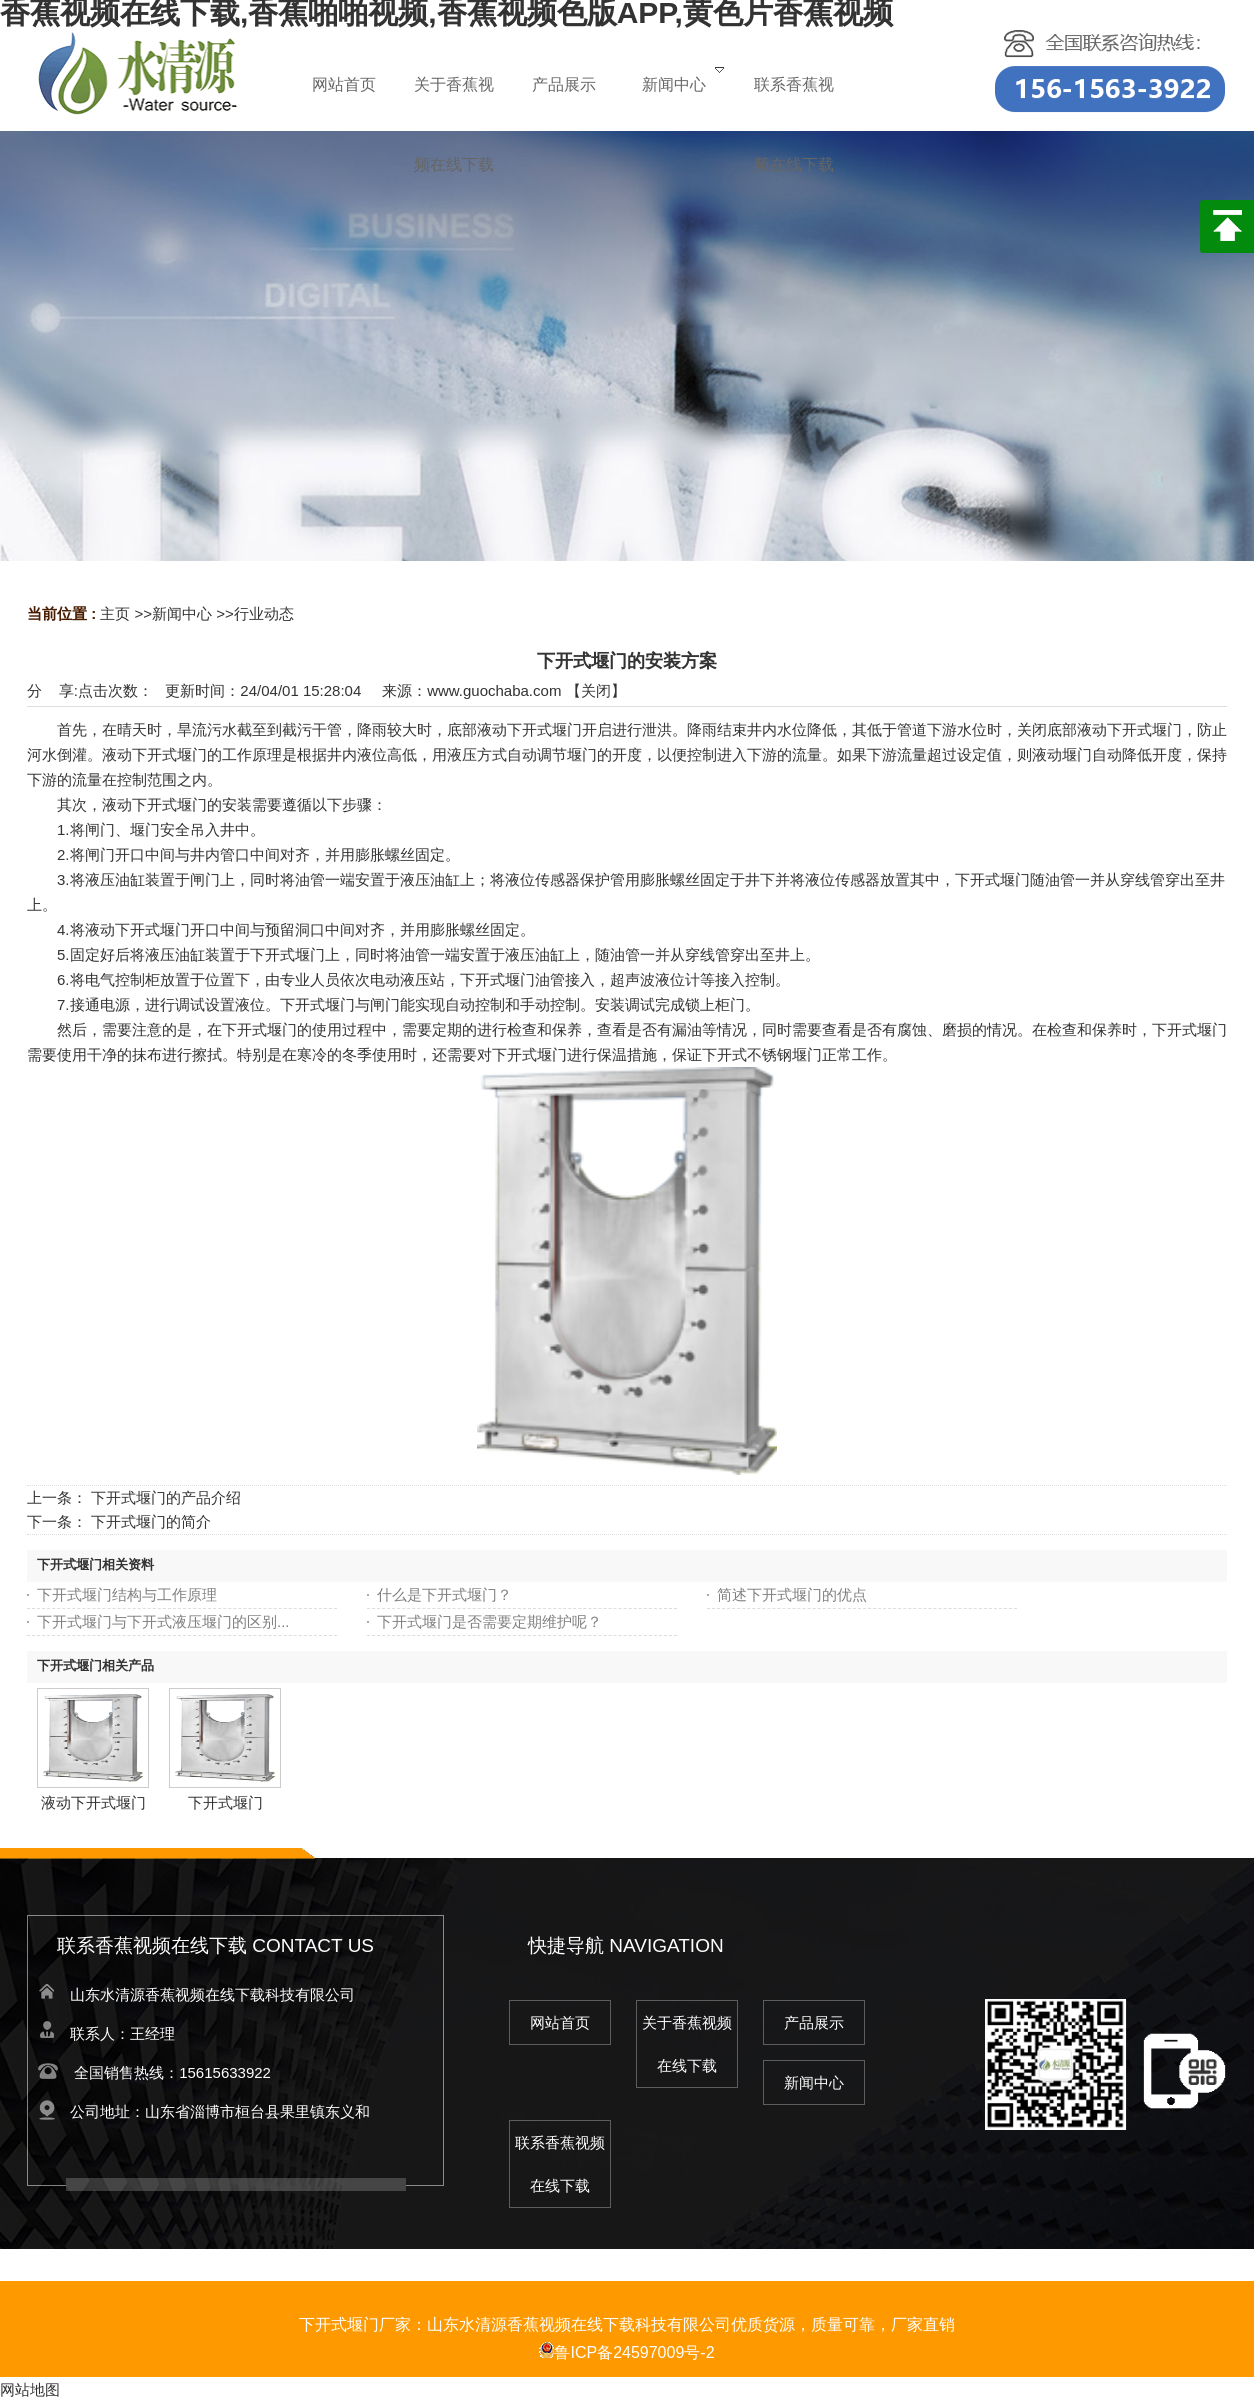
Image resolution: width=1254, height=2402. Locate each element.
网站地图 (30, 2389)
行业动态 (264, 613)
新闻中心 (182, 613)
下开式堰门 (225, 1802)
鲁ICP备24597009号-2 (626, 2352)
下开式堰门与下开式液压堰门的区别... (163, 1621)
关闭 (596, 690)
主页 (115, 613)
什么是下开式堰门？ (444, 1594)
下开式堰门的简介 (151, 1521)
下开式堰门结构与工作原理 (127, 1594)
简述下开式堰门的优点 (792, 1594)
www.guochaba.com (494, 690)
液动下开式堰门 (93, 1802)
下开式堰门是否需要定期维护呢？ (489, 1621)
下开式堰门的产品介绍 (166, 1497)
